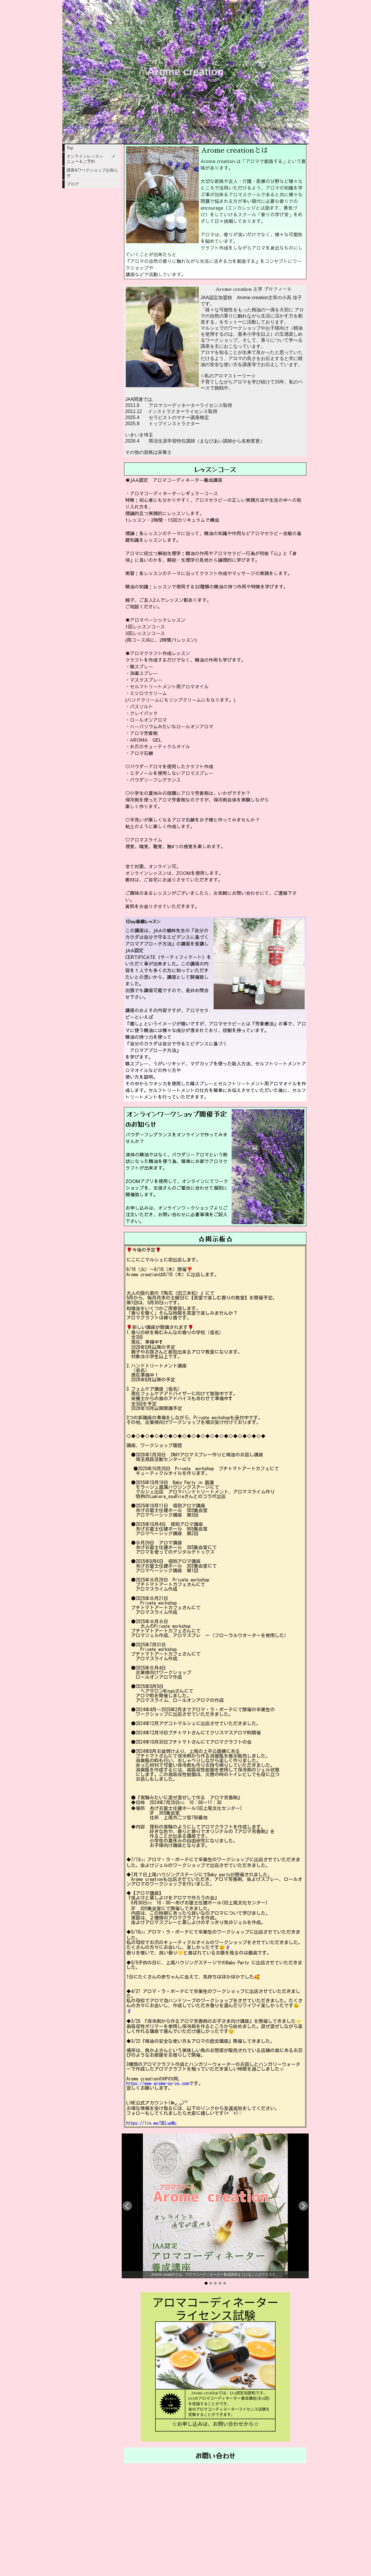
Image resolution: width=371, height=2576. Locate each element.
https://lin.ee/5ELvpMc (151, 2123)
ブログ (73, 184)
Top (70, 148)
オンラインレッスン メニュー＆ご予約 (91, 159)
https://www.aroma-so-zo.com (157, 2083)
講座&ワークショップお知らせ (92, 173)
